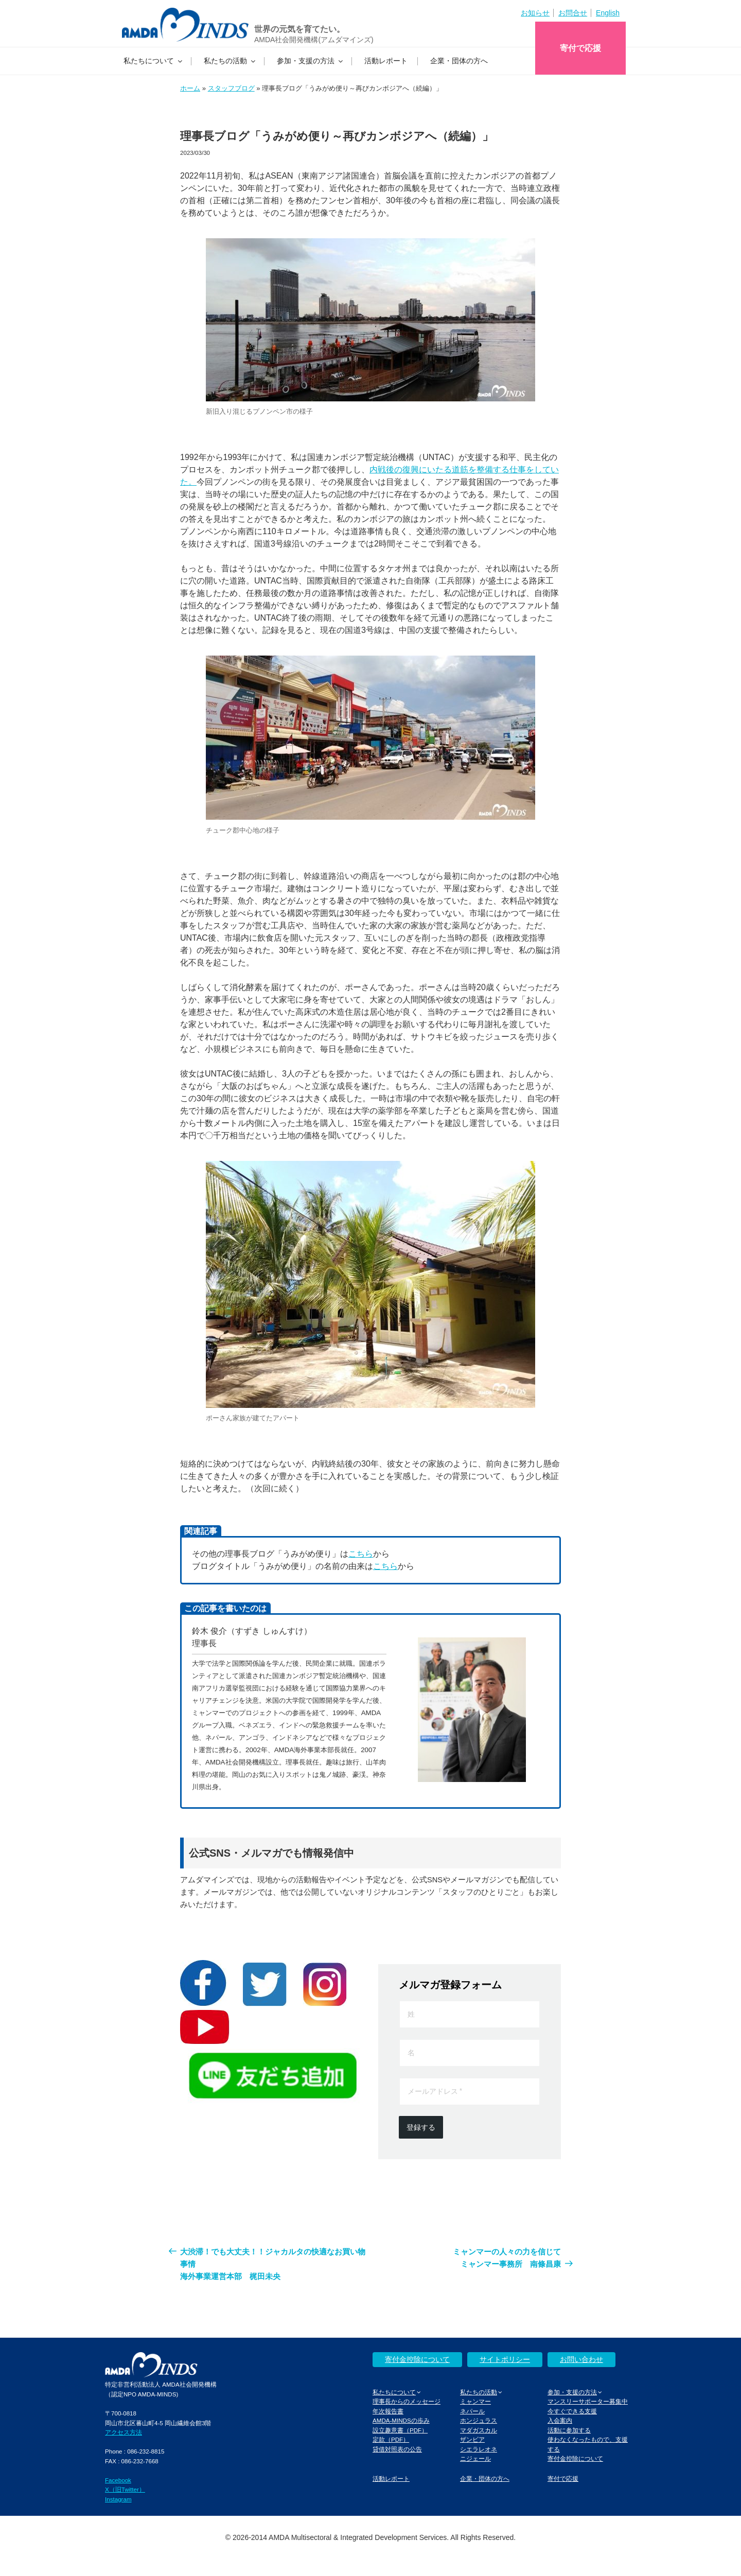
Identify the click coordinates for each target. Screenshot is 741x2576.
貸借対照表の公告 (397, 2449)
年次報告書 (388, 2411)
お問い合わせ (581, 2359)
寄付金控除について (417, 2359)
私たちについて (153, 61)
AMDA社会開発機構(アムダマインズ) (314, 40)
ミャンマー (475, 2401)
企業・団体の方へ (459, 61)
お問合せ (572, 13)
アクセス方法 (123, 2432)
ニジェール (475, 2458)
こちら (360, 1553)
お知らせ (535, 13)
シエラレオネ (478, 2449)
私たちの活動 (230, 61)
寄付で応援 (580, 48)
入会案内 (560, 2420)
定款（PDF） (391, 2439)
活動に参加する (569, 2430)
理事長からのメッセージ (406, 2401)
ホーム (190, 88)
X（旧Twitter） (125, 2489)
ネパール (472, 2411)
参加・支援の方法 (310, 61)
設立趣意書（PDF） (400, 2430)
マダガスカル (478, 2430)
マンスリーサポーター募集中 (588, 2401)
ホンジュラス (478, 2420)
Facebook (118, 2480)
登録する (421, 2127)
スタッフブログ (231, 88)
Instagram (118, 2499)
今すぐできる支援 (572, 2411)
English (608, 13)
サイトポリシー (505, 2359)
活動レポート (386, 61)
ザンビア (472, 2439)
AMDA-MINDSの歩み (401, 2420)
